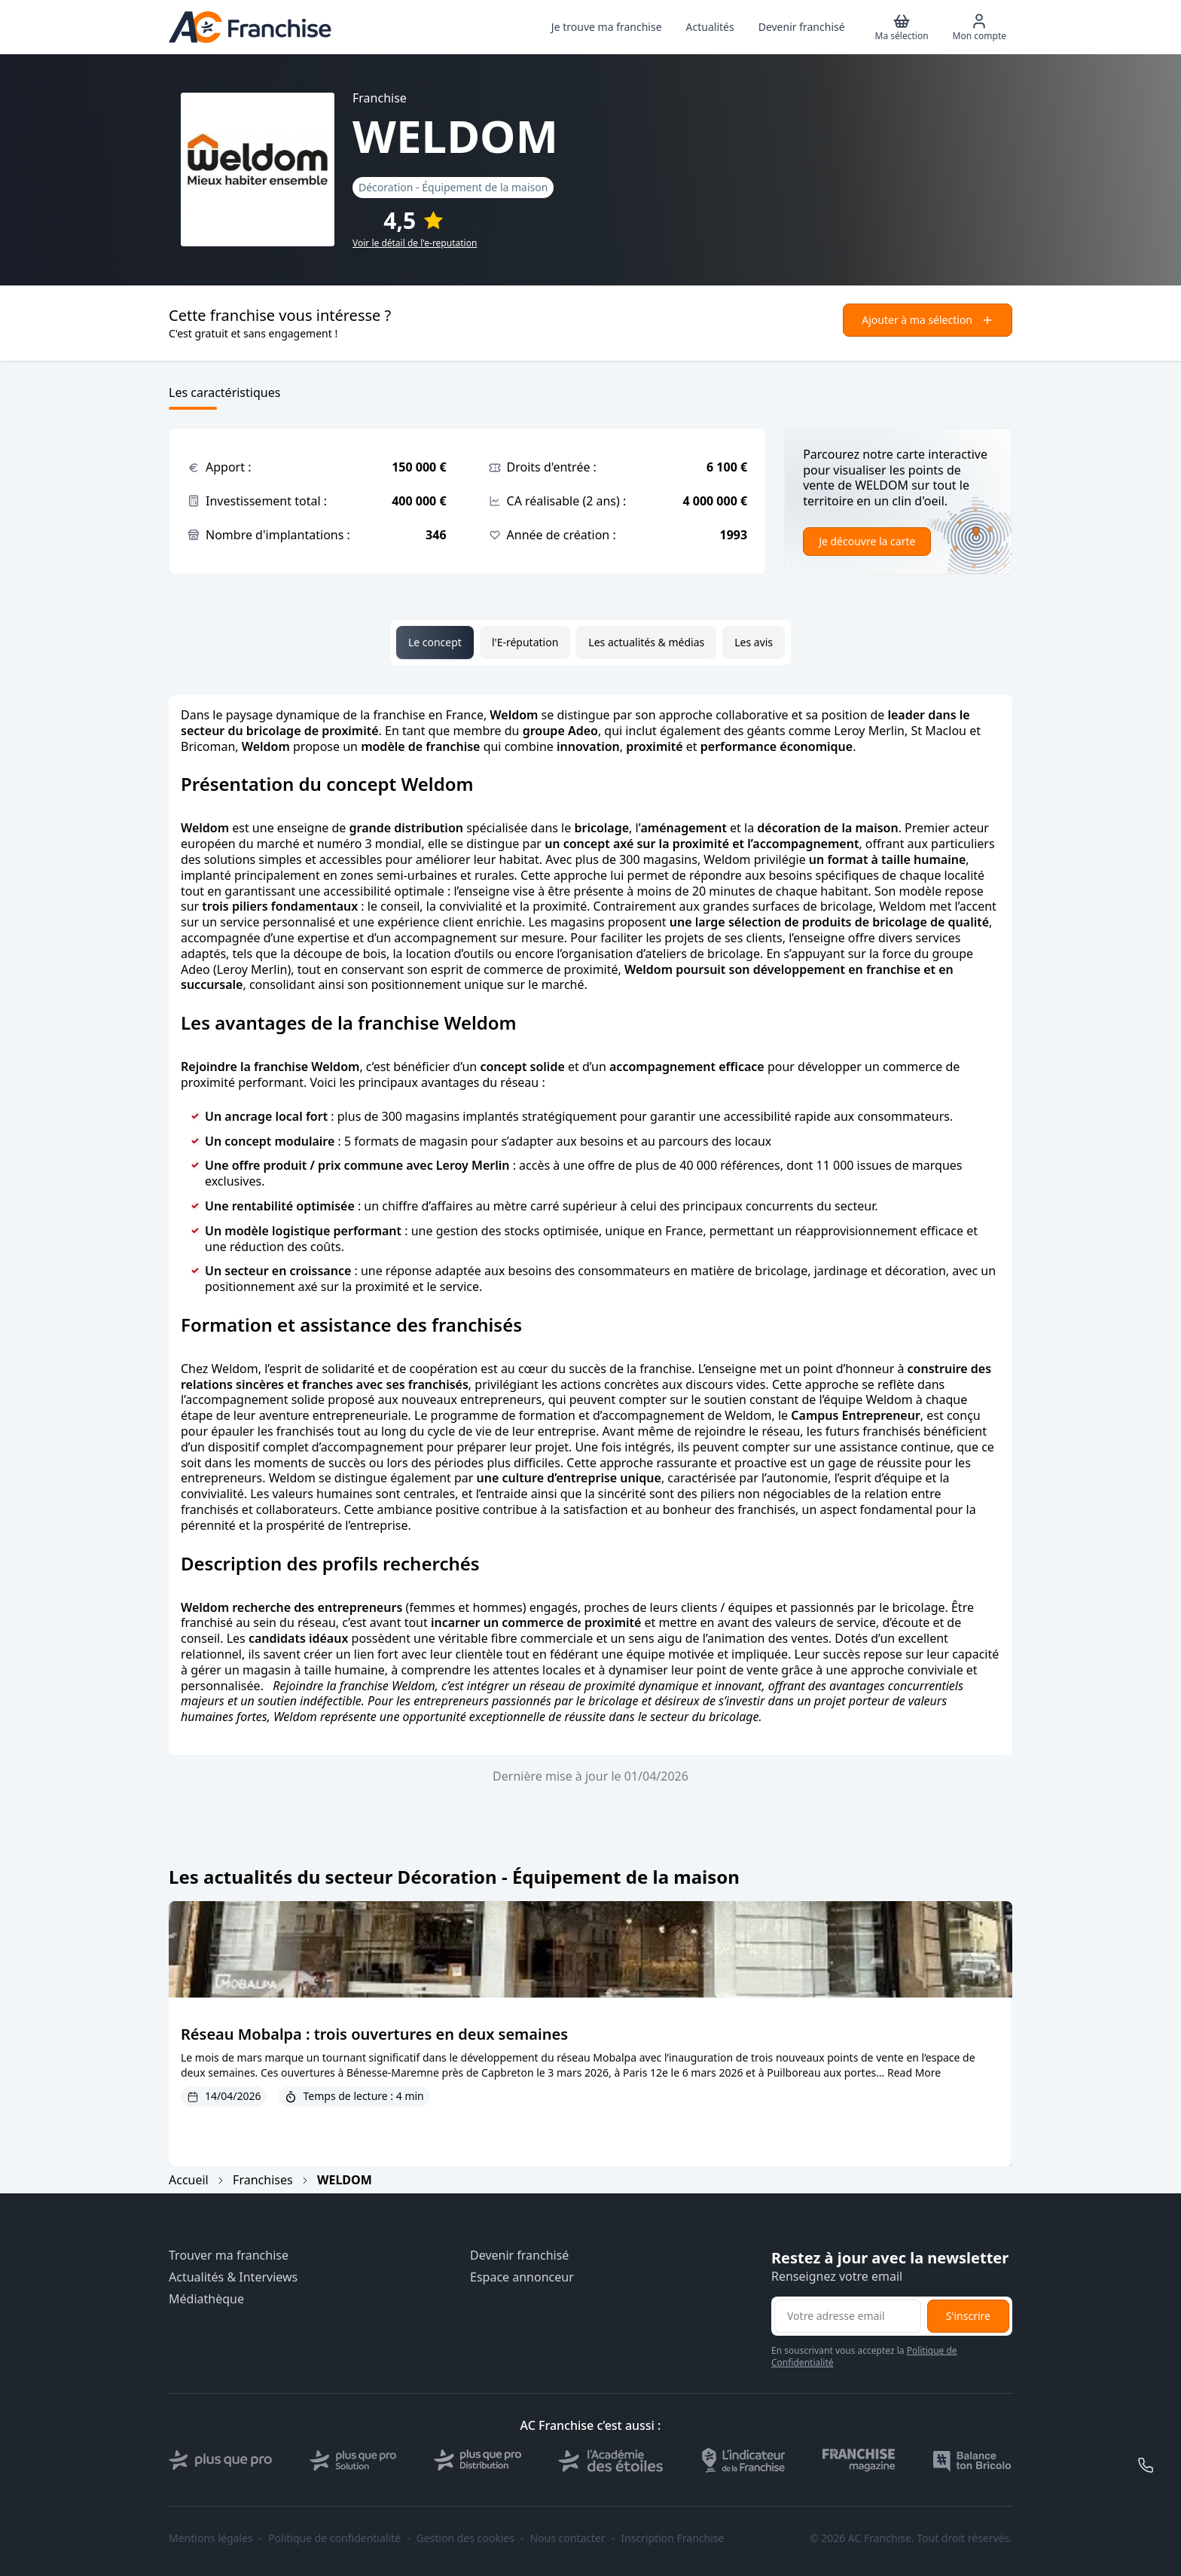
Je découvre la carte (867, 541)
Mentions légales (211, 2538)
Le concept (435, 642)
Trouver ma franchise (228, 2255)
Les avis (753, 642)
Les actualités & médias (646, 642)
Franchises (263, 2180)
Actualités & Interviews (233, 2277)
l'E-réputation (525, 642)
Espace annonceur (522, 2277)
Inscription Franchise (672, 2538)
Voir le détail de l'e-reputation (414, 243)
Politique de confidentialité (334, 2538)
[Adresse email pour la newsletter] (847, 2316)
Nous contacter (567, 2538)
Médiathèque (206, 2299)
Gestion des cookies (465, 2538)
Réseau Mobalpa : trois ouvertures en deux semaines (374, 2034)
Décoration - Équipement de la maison (453, 187)
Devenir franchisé (519, 2255)
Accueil (189, 2180)
